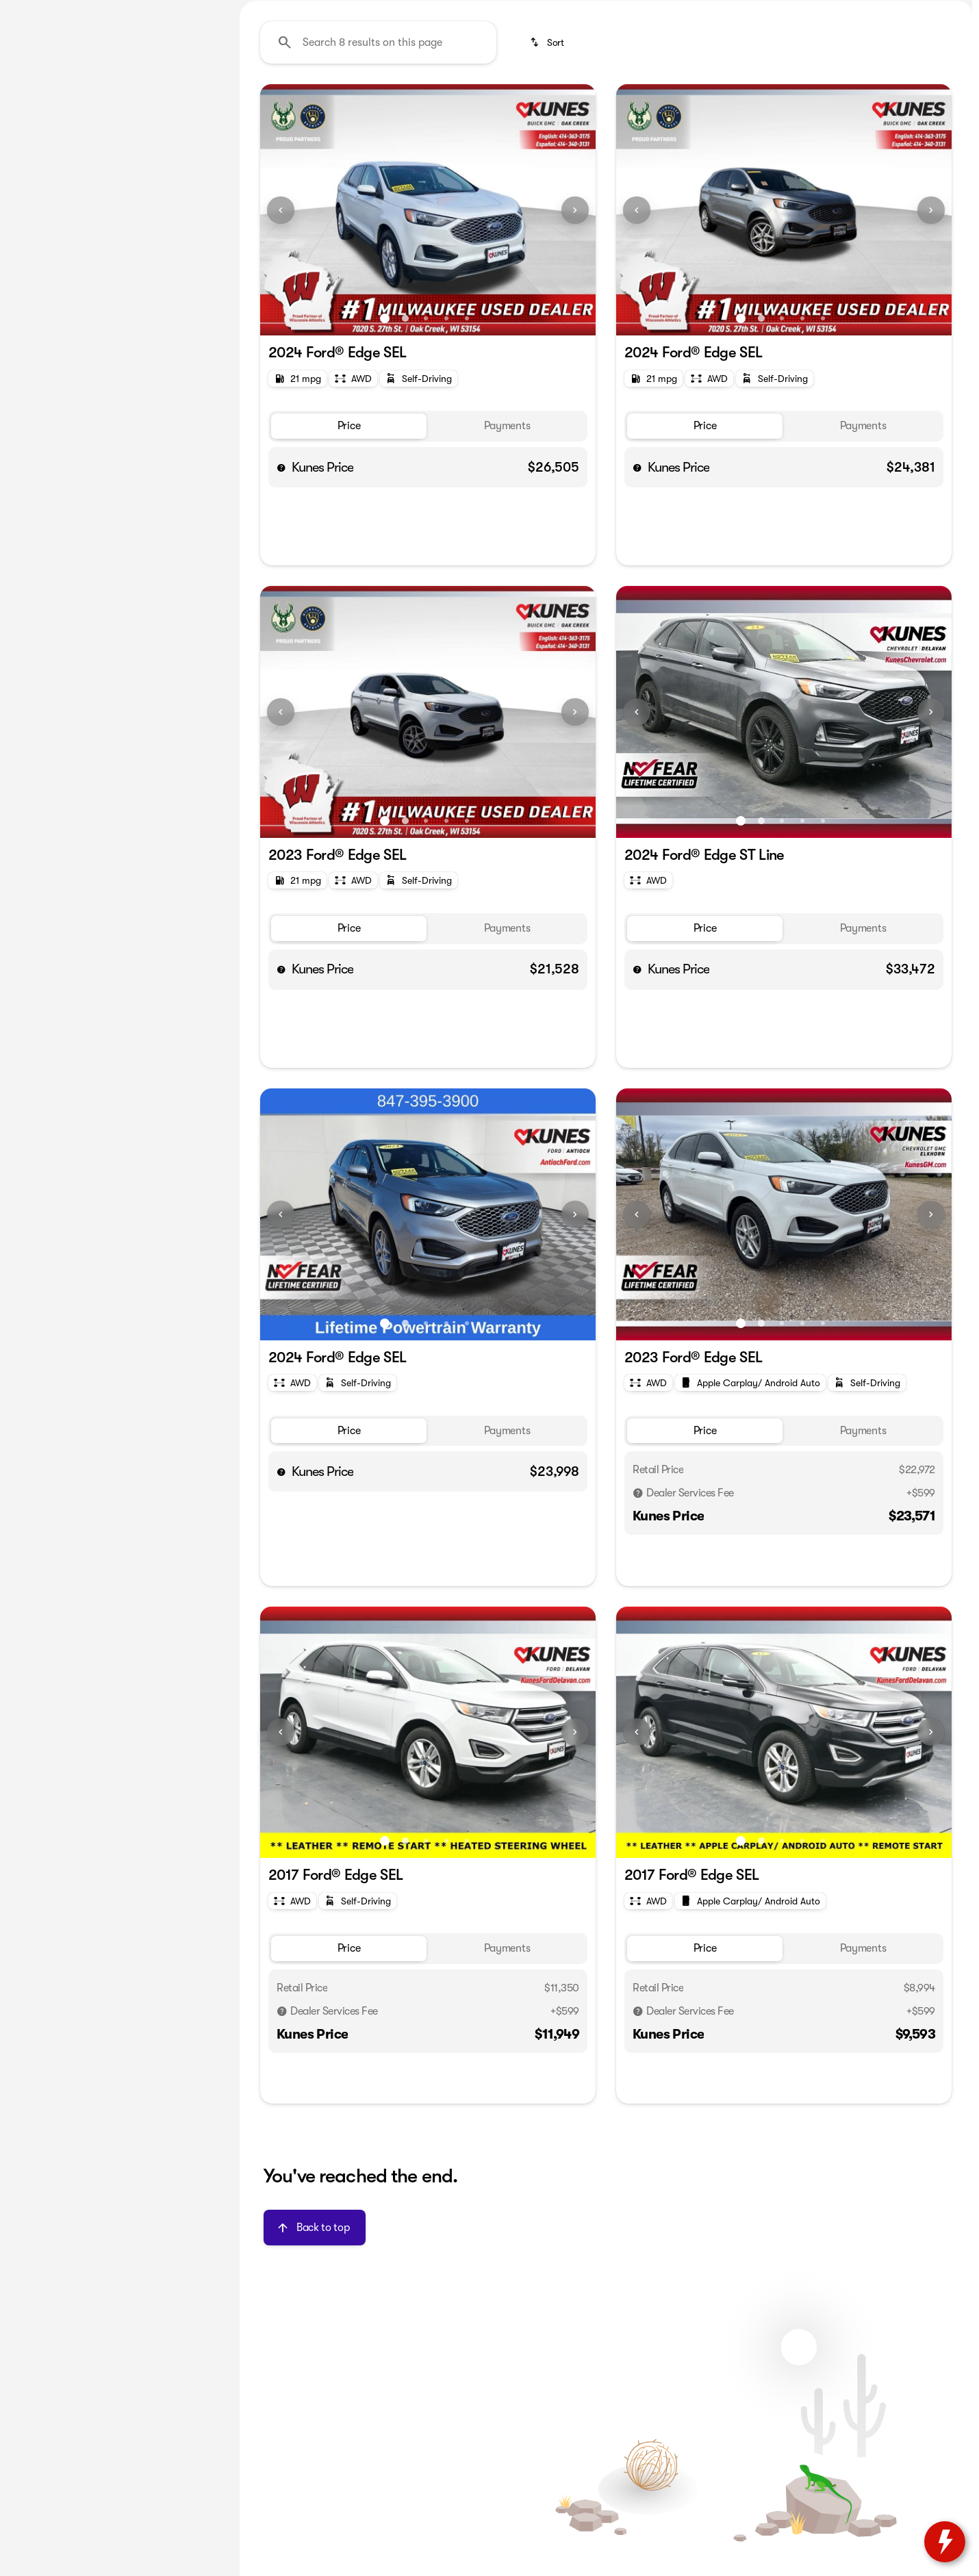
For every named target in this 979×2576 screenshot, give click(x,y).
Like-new (732, 102)
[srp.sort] (548, 172)
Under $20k (282, 102)
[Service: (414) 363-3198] (611, 11)
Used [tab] (187, 102)
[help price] (281, 597)
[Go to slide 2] (405, 448)
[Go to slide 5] (467, 448)
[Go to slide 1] (385, 448)
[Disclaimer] (638, 1623)
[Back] (189, 141)
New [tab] (45, 102)
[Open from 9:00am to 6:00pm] (905, 11)
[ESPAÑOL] (97, 11)
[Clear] (177, 420)
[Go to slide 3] (426, 448)
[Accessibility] (35, 11)
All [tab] (117, 102)
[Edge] (73, 169)
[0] (43, 326)
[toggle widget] (944, 2541)
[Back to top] (315, 2357)
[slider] (32, 256)
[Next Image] (575, 339)
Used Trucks (539, 102)
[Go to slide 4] (446, 448)
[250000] (179, 326)
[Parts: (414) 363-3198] (701, 11)
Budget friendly (639, 102)
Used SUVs (452, 102)
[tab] (349, 556)
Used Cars (369, 102)
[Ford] (30, 169)
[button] (285, 340)
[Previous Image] (280, 339)
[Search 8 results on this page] (378, 172)
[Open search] (817, 46)
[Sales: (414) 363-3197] (787, 11)
